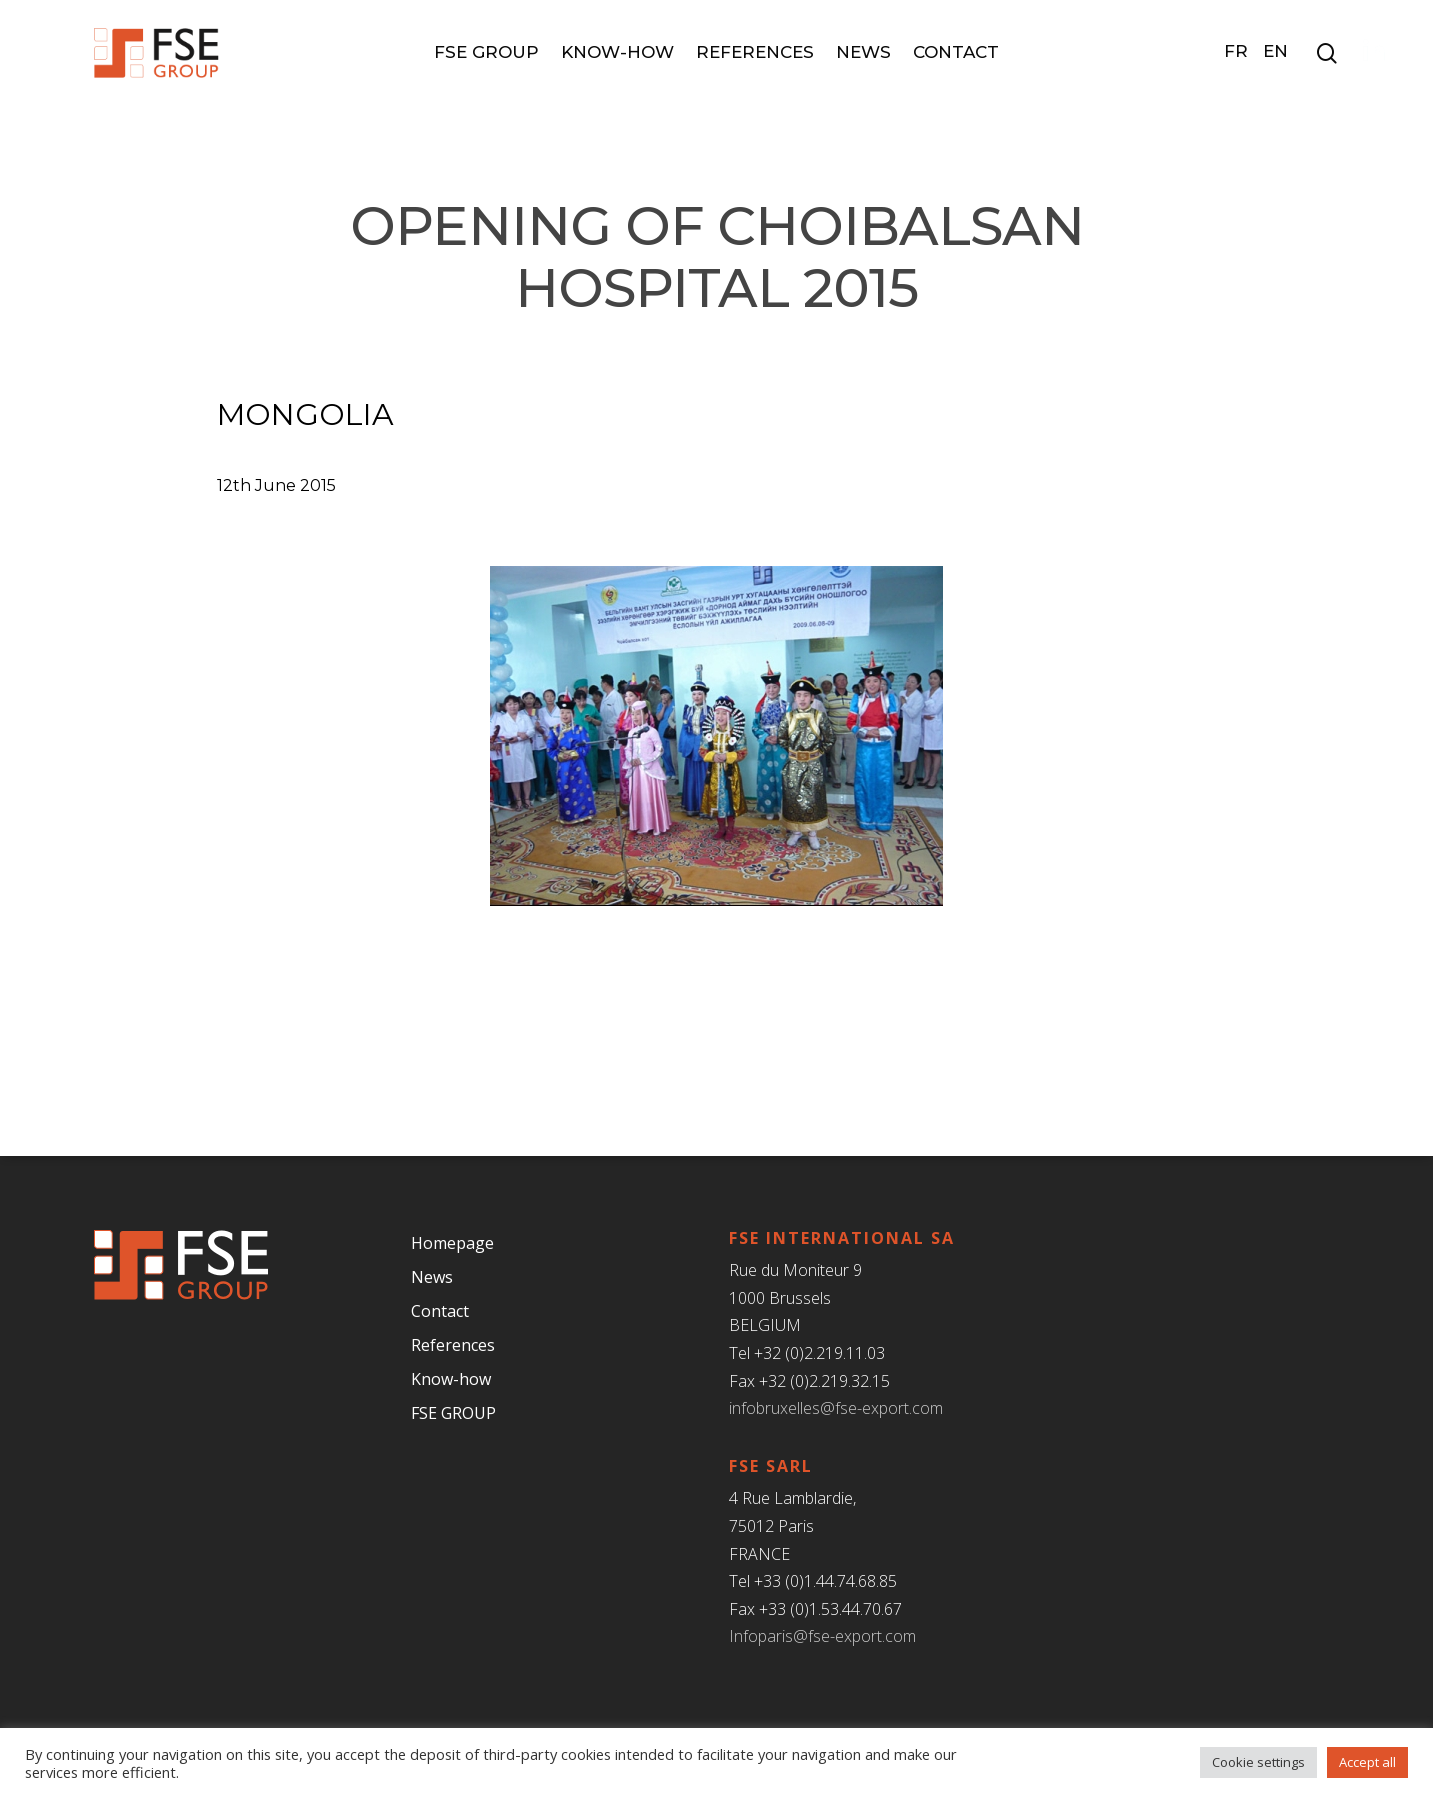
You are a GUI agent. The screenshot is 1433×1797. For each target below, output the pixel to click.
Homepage (452, 1243)
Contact (956, 52)
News (863, 52)
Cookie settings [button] (1258, 1762)
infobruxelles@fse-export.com (836, 1408)
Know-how (617, 52)
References (755, 52)
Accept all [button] (1367, 1762)
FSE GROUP (486, 52)
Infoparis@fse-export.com (822, 1636)
